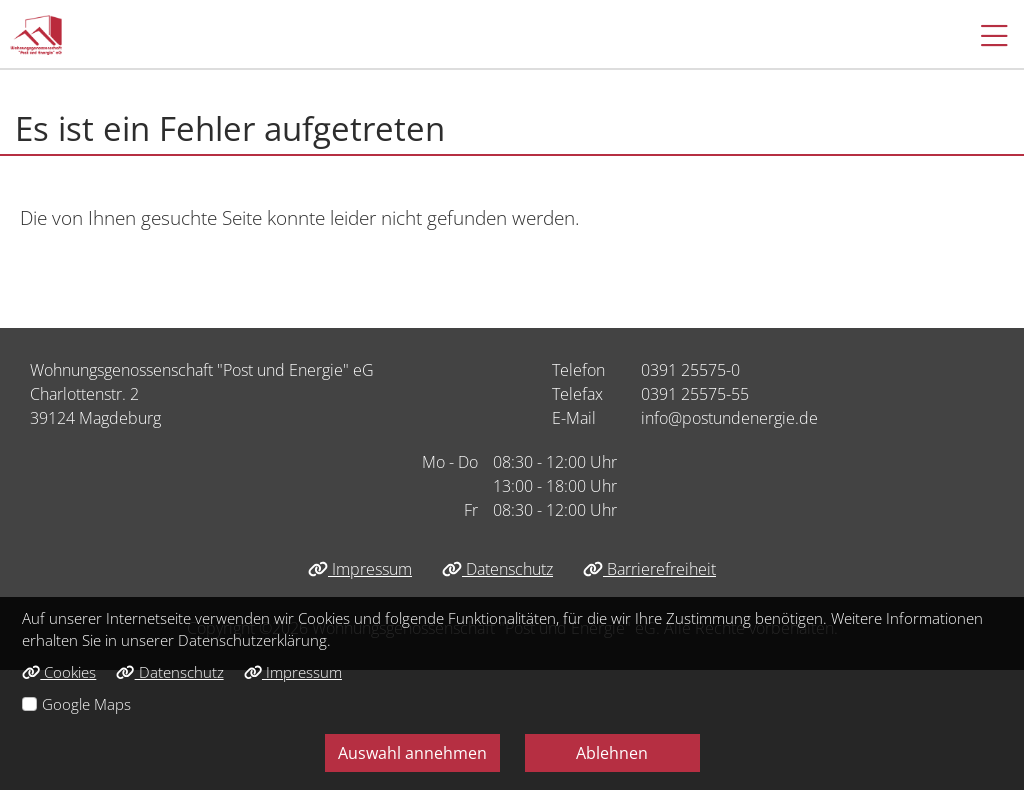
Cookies (59, 672)
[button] (984, 35)
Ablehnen (612, 753)
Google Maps (86, 704)
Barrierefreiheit (649, 569)
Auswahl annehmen (412, 753)
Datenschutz (497, 569)
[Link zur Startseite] (36, 35)
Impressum (360, 569)
